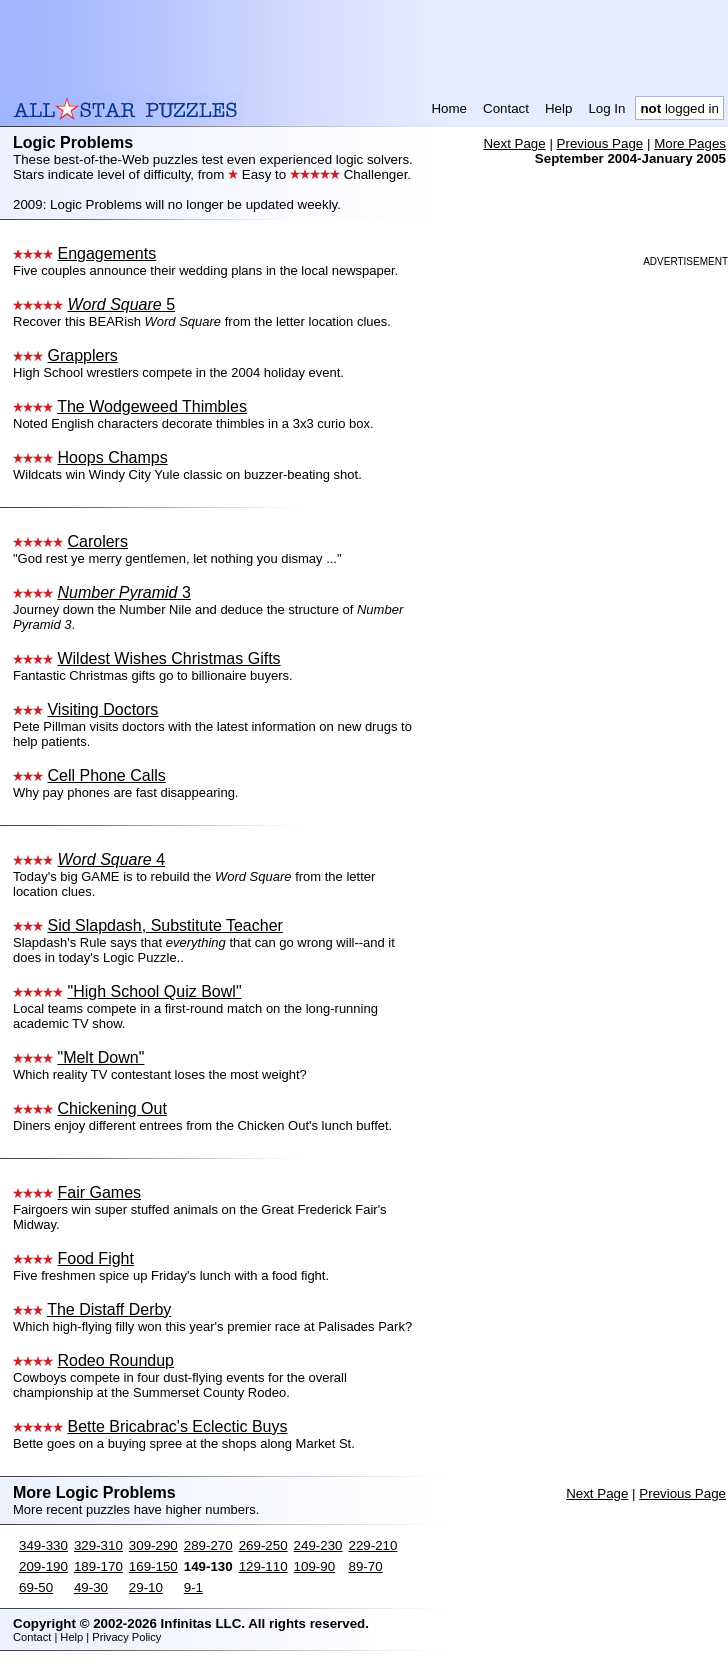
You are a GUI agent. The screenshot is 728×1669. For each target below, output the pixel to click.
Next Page (514, 143)
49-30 (91, 1587)
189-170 (98, 1566)
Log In (606, 108)
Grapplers (82, 355)
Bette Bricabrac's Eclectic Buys (177, 1426)
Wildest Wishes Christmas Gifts (168, 658)
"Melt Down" (100, 1057)
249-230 (318, 1545)
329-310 (98, 1545)
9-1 (193, 1587)
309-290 (153, 1545)
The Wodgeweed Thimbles (152, 406)
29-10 (146, 1587)
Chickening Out (111, 1108)
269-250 (263, 1545)
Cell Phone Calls (106, 775)
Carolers (97, 541)
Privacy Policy (126, 1637)
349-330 (43, 1545)
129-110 (263, 1566)
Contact (506, 108)
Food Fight (95, 1258)
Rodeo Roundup (115, 1360)
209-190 (43, 1566)
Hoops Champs (112, 457)
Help (558, 108)
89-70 (366, 1566)
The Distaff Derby (109, 1309)
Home (449, 108)
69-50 (36, 1587)
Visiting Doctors (102, 709)
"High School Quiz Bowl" (154, 991)
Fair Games (99, 1192)
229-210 (373, 1545)
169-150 (153, 1566)
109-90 (315, 1566)
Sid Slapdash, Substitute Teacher (164, 925)
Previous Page (600, 143)
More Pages (690, 143)
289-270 (208, 1545)
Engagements (106, 253)
